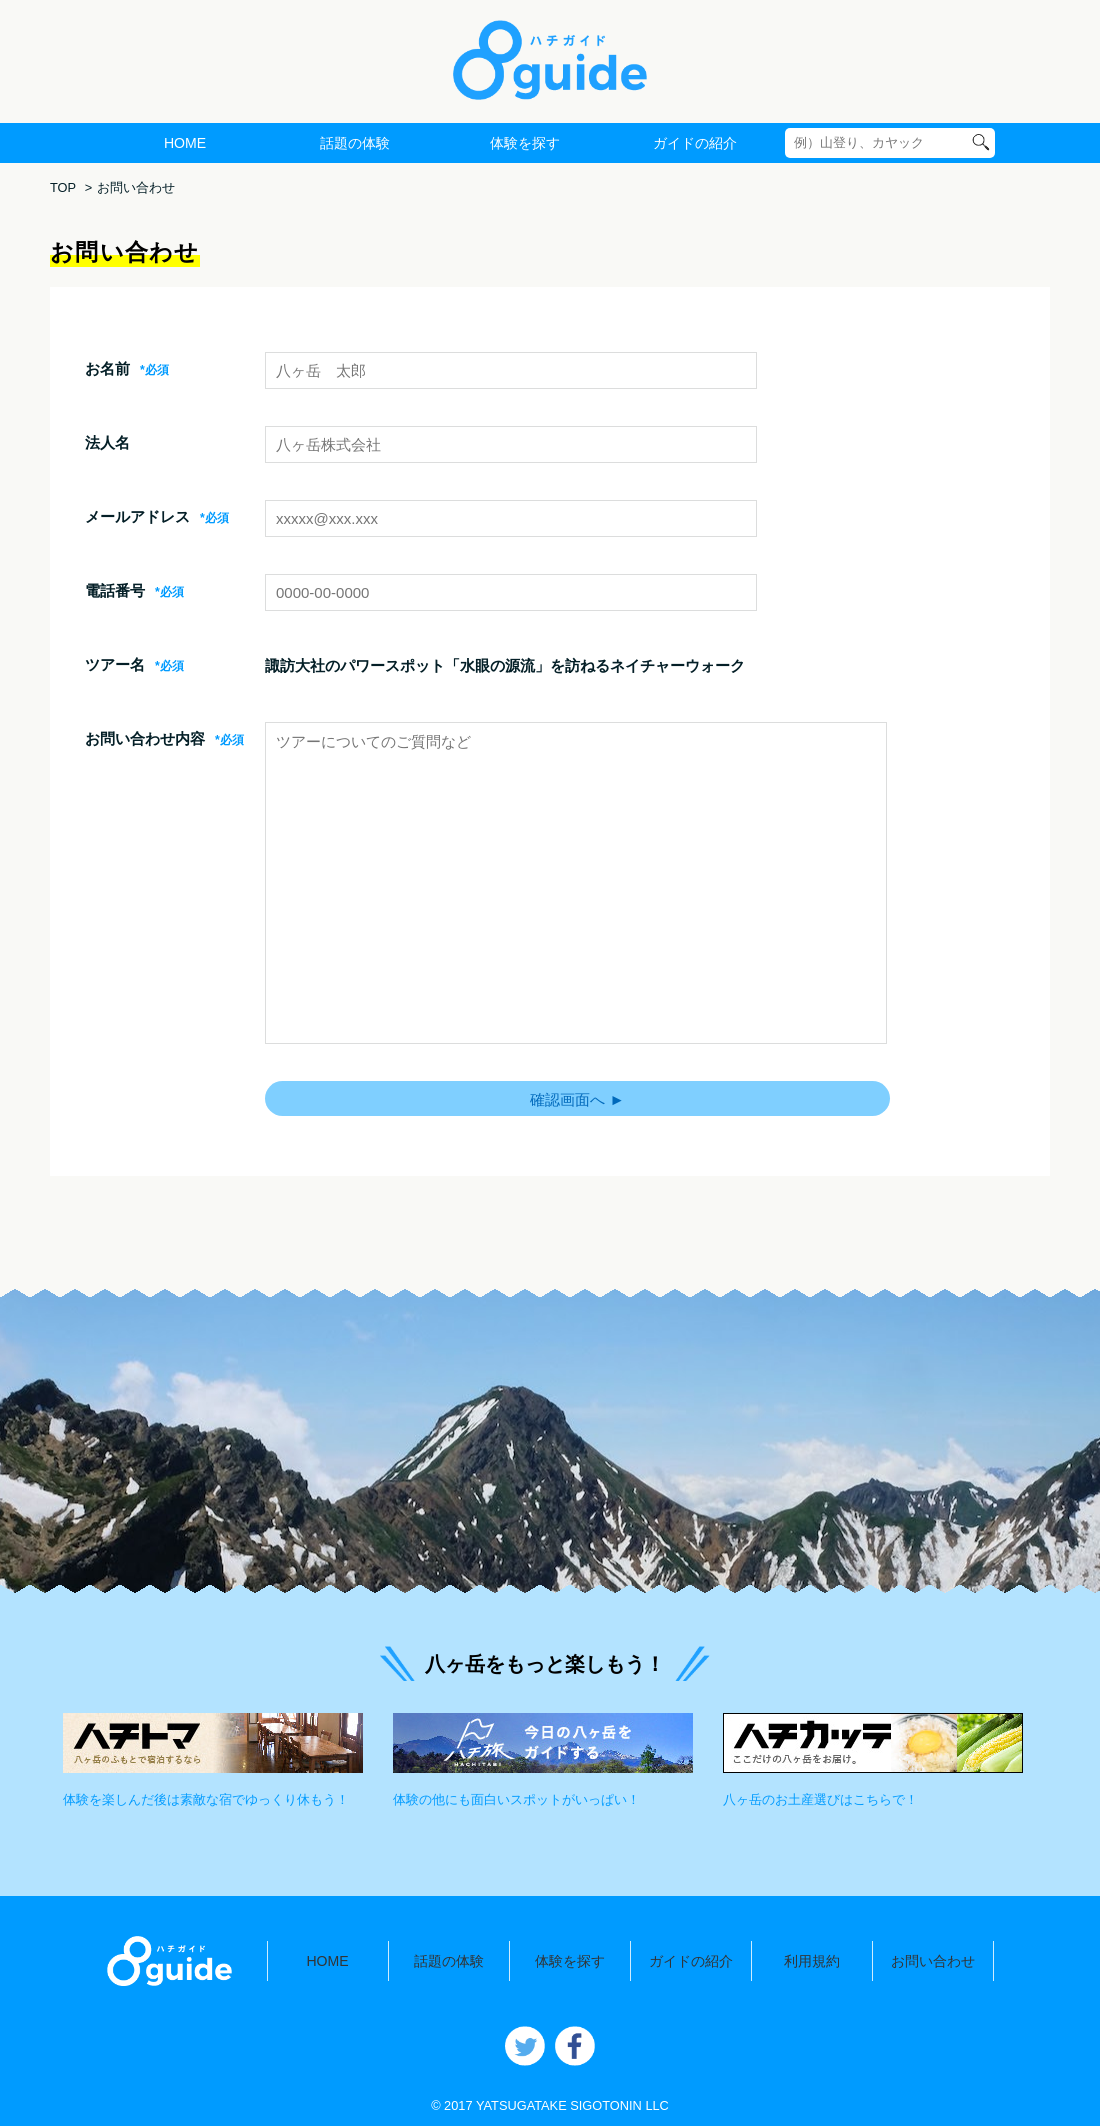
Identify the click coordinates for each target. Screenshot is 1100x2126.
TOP (63, 187)
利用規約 (812, 1961)
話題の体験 (355, 143)
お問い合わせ (933, 1961)
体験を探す (525, 143)
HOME (185, 143)
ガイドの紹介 (695, 143)
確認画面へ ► (577, 1099)
